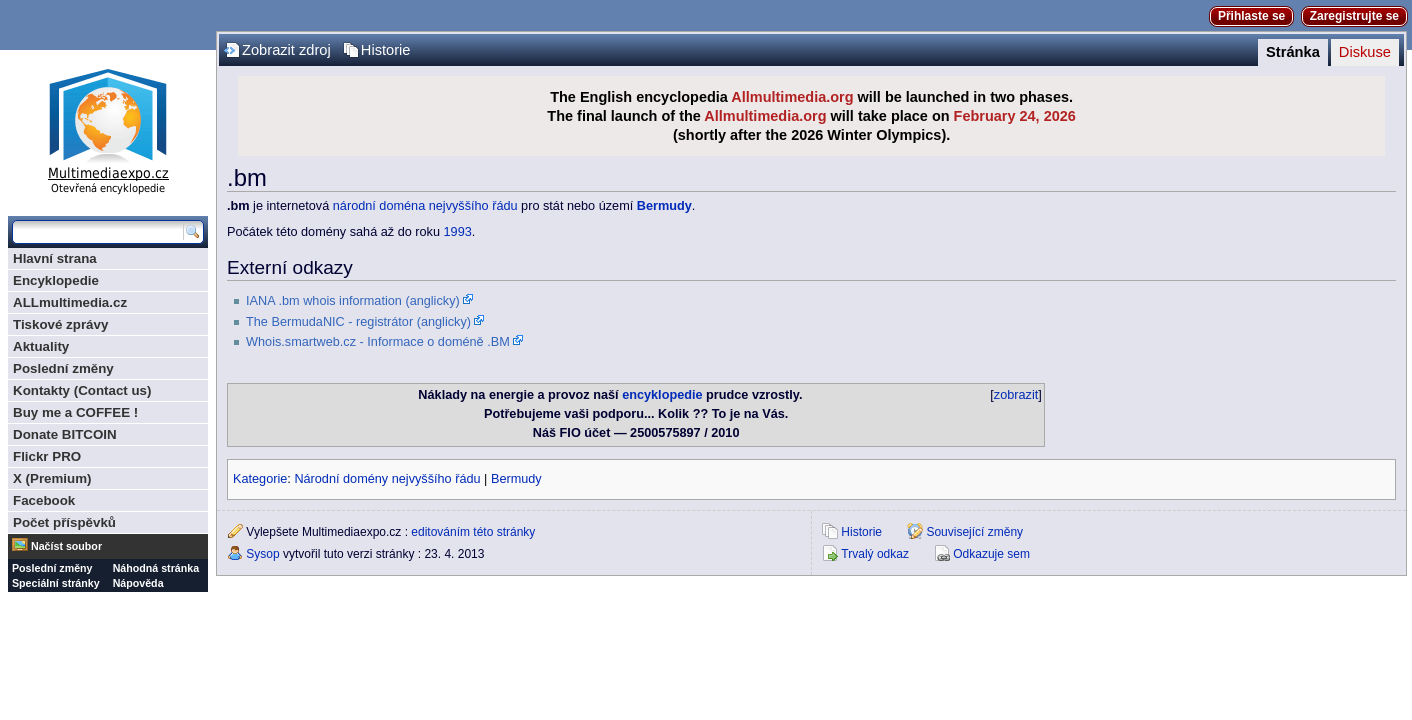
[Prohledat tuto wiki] (98, 232)
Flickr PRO (47, 456)
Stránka (1293, 52)
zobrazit (1016, 395)
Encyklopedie (56, 280)
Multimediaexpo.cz (108, 128)
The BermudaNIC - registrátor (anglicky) (358, 322)
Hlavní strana (55, 258)
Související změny (974, 532)
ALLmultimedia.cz (70, 302)
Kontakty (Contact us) (82, 390)
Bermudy (664, 206)
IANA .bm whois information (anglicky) (353, 301)
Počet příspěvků (64, 522)
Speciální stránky (56, 583)
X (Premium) (52, 478)
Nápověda (138, 583)
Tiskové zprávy (60, 324)
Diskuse (1365, 52)
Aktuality (41, 346)
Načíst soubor (66, 546)
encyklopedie (662, 395)
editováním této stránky (473, 532)
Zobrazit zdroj (286, 50)
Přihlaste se (1251, 16)
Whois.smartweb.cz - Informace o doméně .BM (378, 342)
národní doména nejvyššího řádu (425, 206)
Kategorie (260, 479)
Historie (386, 50)
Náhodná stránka (156, 568)
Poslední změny (63, 368)
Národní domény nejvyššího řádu (387, 479)
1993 (458, 232)
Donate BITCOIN (65, 434)
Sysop (262, 554)
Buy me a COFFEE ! (75, 412)
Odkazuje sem (991, 554)
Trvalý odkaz (875, 554)
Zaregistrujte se (1354, 16)
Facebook (44, 500)
